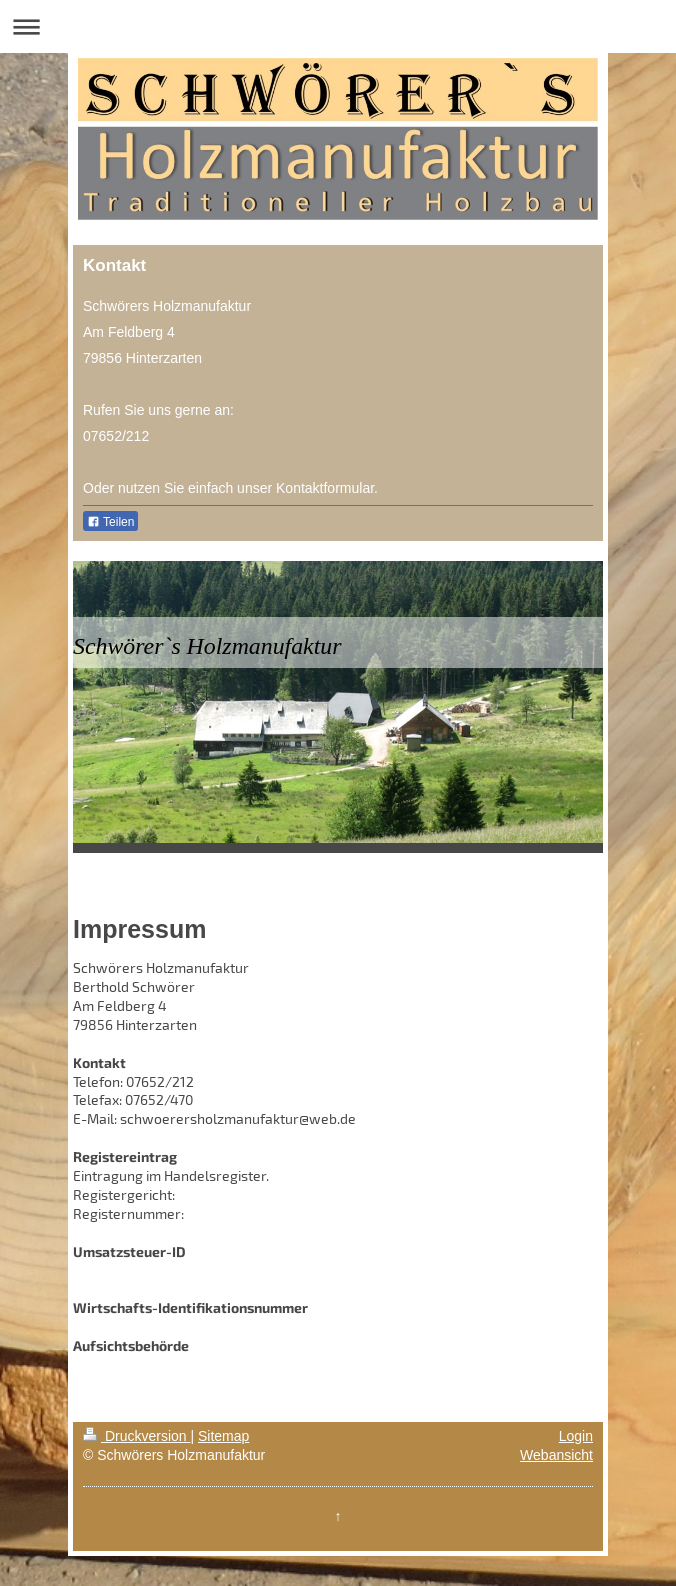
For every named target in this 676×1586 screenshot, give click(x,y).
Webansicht (556, 1455)
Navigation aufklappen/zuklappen (338, 26)
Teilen (110, 522)
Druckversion (136, 1436)
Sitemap (223, 1436)
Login (576, 1436)
